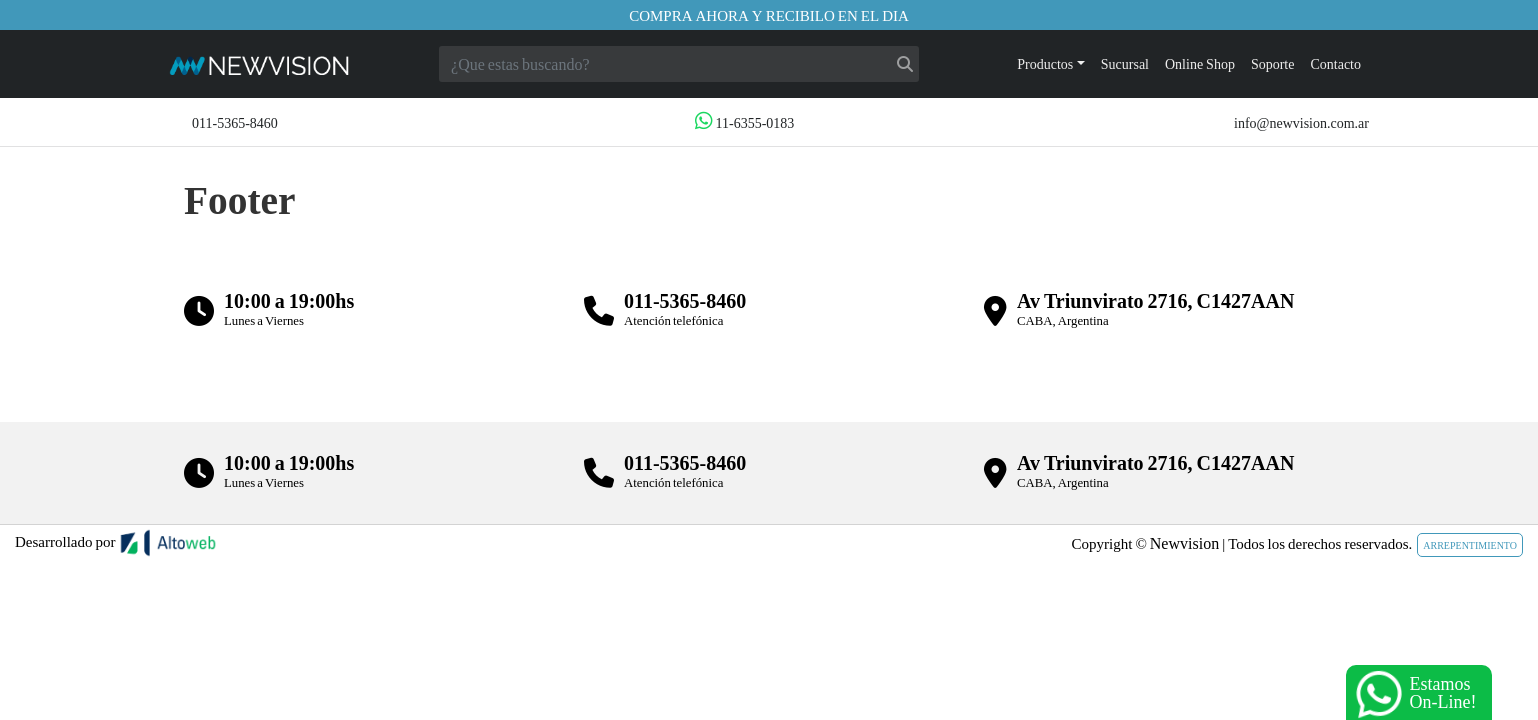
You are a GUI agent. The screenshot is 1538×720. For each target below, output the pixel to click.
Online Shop (1200, 63)
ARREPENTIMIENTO (1470, 545)
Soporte (1273, 63)
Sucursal (1125, 63)
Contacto (1335, 63)
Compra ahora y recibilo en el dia (769, 15)
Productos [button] (1045, 63)
